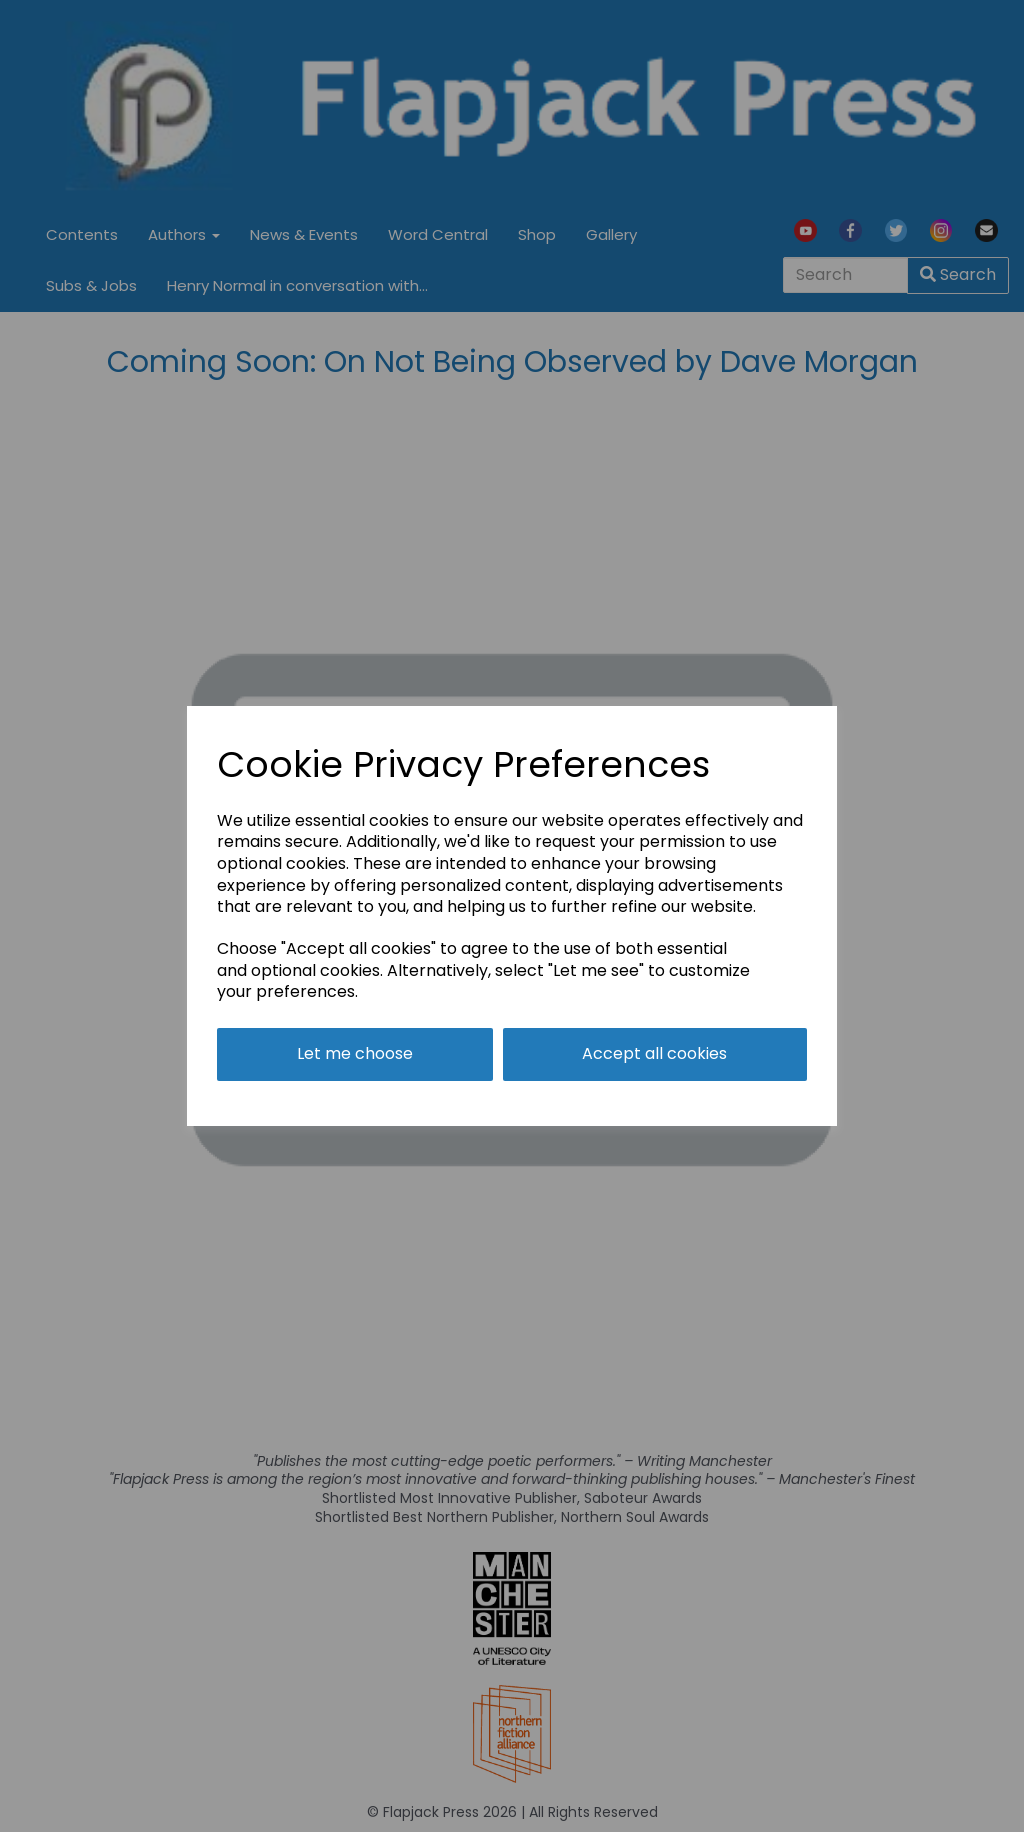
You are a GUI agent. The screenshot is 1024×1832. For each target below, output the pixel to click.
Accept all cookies (654, 1053)
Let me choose (355, 1053)
